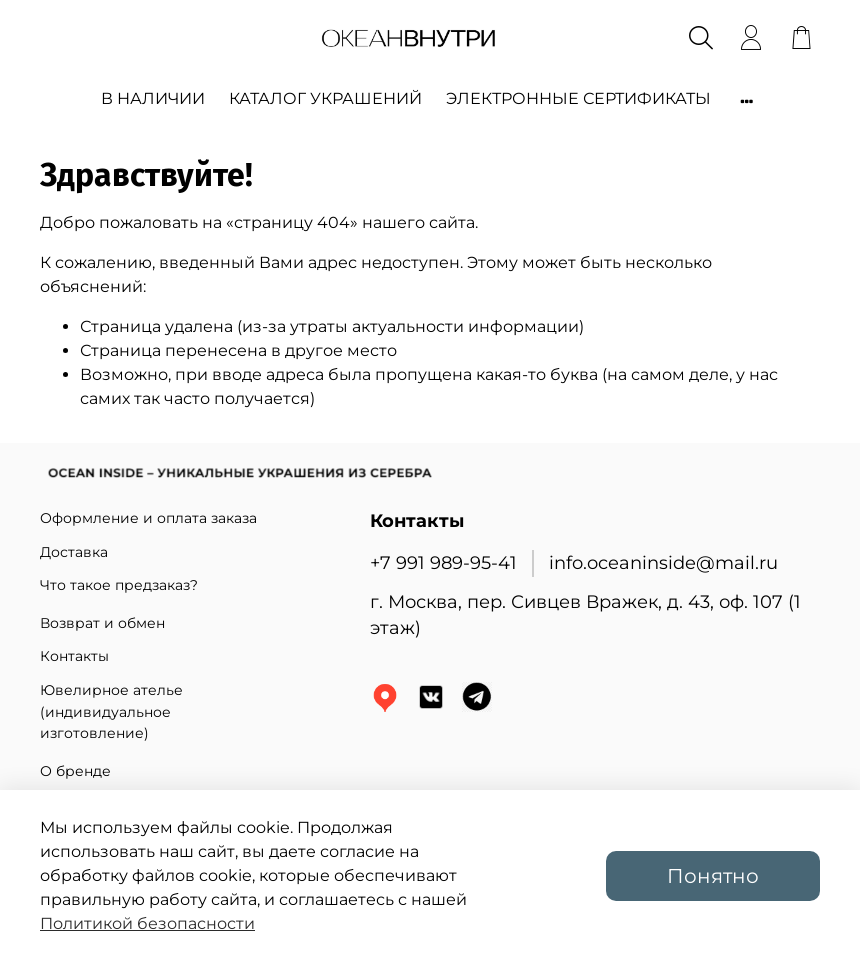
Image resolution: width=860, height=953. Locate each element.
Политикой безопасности (147, 923)
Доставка (74, 552)
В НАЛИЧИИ (153, 98)
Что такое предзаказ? (119, 585)
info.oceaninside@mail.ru (663, 562)
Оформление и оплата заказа (148, 518)
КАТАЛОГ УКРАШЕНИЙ (325, 98)
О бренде (75, 771)
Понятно (713, 876)
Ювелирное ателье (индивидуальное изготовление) (111, 711)
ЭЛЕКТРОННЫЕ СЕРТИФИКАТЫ (578, 98)
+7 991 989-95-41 (443, 562)
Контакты (74, 656)
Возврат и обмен (102, 623)
